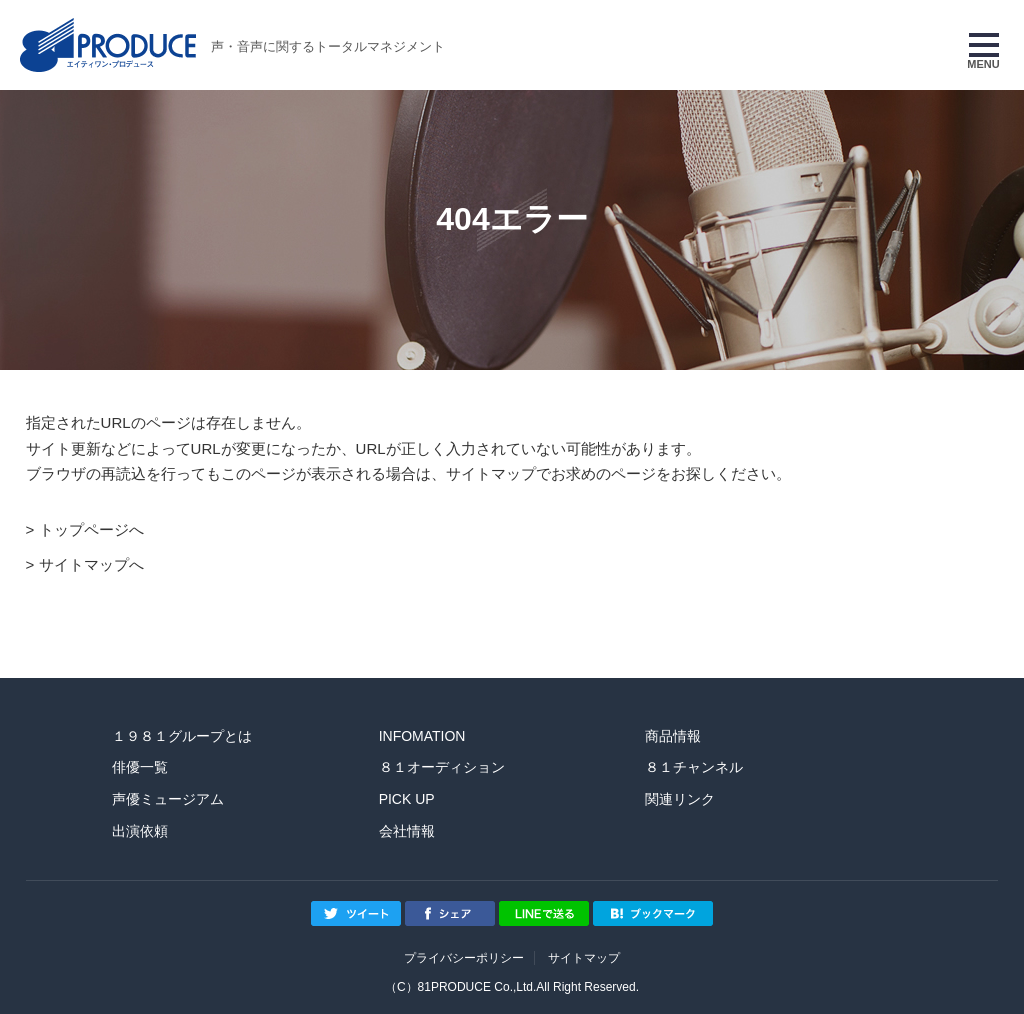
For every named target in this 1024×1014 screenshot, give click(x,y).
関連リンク (680, 799)
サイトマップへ (91, 564)
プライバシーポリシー (464, 958)
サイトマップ (584, 958)
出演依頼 (140, 831)
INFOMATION (422, 736)
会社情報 (407, 831)
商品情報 (673, 736)
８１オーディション (442, 767)
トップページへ (91, 529)
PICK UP (407, 799)
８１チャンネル (694, 767)
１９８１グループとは (182, 736)
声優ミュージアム (168, 799)
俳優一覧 (140, 767)
